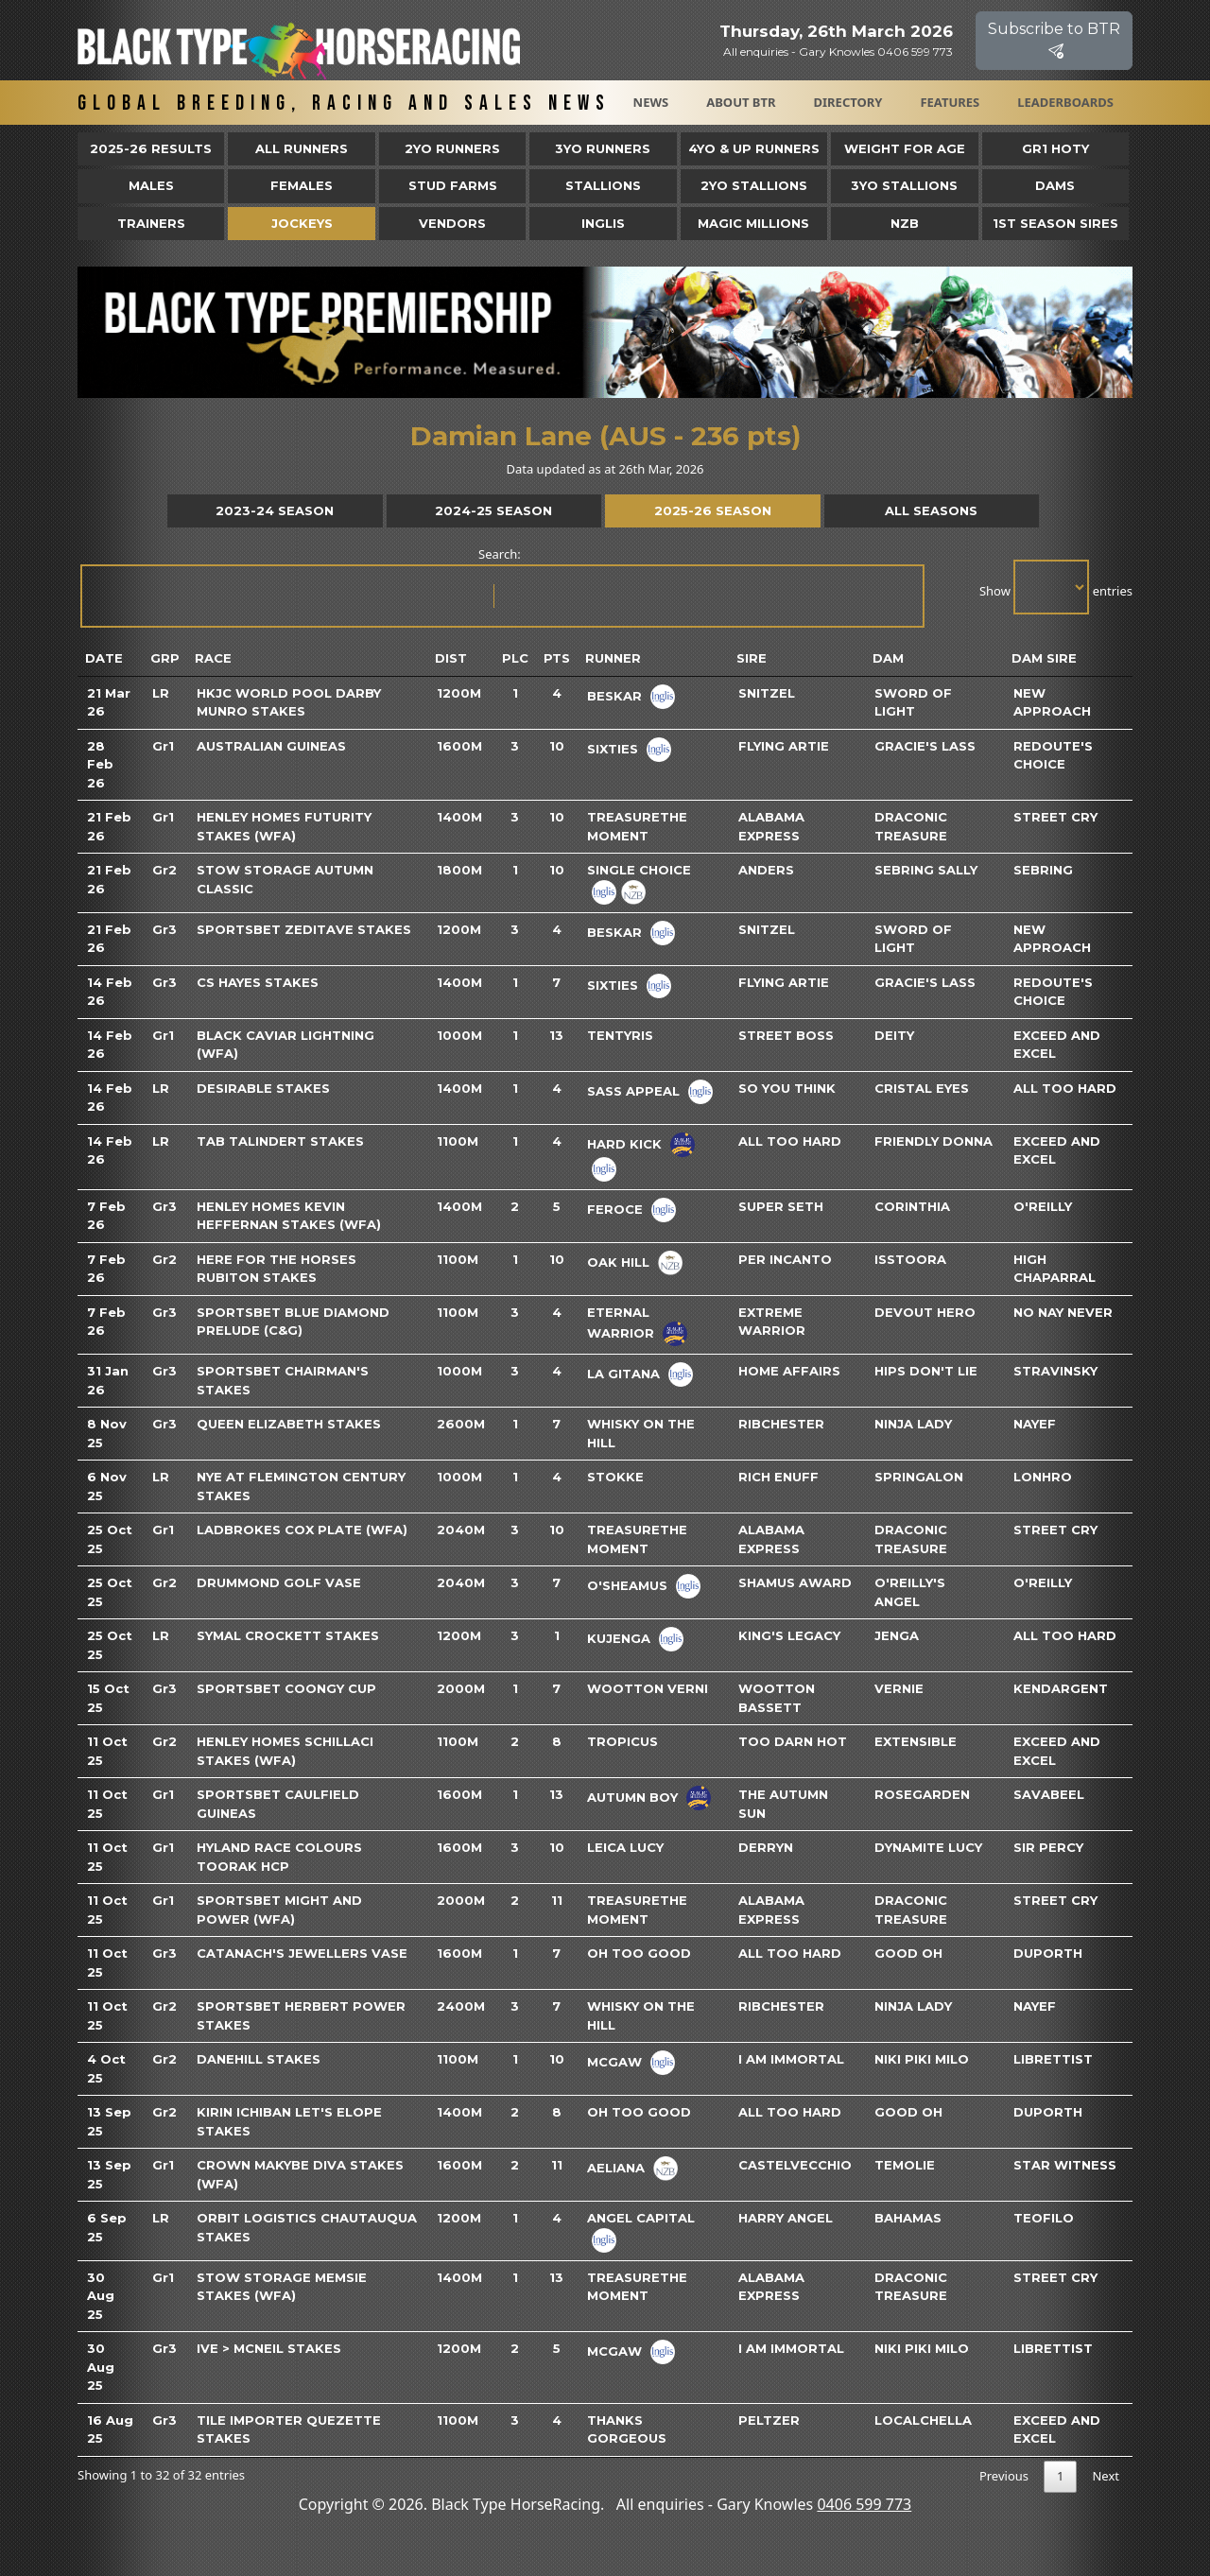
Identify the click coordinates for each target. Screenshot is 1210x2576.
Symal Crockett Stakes (288, 1635)
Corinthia (912, 1206)
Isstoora (910, 1259)
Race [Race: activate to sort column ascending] (213, 658)
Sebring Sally (925, 869)
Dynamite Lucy (928, 1847)
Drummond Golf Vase (279, 1582)
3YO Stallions (904, 185)
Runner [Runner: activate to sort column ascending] (613, 658)
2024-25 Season (493, 510)
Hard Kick (624, 1142)
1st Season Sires (1055, 223)
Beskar (614, 694)
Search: (501, 586)
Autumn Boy (632, 1797)
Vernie (899, 1688)
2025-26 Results (151, 148)
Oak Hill (618, 1261)
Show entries (1055, 587)
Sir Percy (1048, 1847)
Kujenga (618, 1638)
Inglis (603, 223)
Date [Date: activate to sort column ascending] (104, 658)
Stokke (615, 1476)
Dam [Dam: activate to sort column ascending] (888, 658)
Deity (894, 1035)
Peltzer (769, 2420)
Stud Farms (452, 185)
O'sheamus (627, 1585)
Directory (848, 102)
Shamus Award (795, 1582)
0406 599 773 (864, 2504)
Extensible (915, 1741)
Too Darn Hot (792, 1741)
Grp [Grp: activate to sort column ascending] (165, 658)
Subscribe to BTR (1054, 40)
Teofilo (1043, 2217)
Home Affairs (789, 1370)
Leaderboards (1065, 102)
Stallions (603, 185)
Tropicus (622, 1741)
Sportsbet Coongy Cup (286, 1688)
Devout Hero (925, 1312)
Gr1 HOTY (1055, 148)
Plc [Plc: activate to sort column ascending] (515, 658)
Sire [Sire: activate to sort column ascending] (751, 658)
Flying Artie (783, 745)
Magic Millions (753, 223)
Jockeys (302, 223)
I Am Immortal (791, 2058)
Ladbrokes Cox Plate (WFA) (302, 1529)
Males (151, 185)
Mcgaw (614, 2061)
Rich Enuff (778, 1476)
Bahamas (908, 2217)
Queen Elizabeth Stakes (289, 1423)
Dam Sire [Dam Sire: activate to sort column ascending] (1044, 658)
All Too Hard (1064, 1088)
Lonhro (1042, 1476)
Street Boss (786, 1035)
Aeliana (616, 2167)
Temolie (904, 2164)
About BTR (740, 102)
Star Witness (1064, 2164)
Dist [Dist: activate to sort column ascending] (451, 658)
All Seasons (931, 510)
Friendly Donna (933, 1141)
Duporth (1047, 1953)
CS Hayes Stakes (258, 982)
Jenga (896, 1635)
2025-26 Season (712, 510)
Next (1105, 2475)
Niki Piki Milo (921, 2058)
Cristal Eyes (921, 1088)
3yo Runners (602, 148)
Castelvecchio (795, 2164)
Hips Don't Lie (925, 1370)
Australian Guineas (271, 745)
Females (301, 185)
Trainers (151, 223)
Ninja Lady (913, 1423)
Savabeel (1048, 1794)
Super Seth (780, 1206)
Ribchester (781, 1423)
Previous (1003, 2475)
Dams (1055, 185)
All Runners (301, 148)
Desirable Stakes (263, 1088)
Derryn (765, 1847)
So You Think (787, 1088)
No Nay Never (1063, 1312)
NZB (904, 223)
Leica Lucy (625, 1847)
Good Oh (908, 1953)
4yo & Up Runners (754, 148)
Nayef (1034, 1423)
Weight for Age (904, 148)
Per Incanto (785, 1259)
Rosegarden (922, 1794)
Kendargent (1060, 1688)
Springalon (918, 1476)
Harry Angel (785, 2217)
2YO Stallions (753, 185)
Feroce (615, 1208)
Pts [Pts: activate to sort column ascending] (557, 658)
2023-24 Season (275, 510)
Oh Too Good (639, 1953)
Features (949, 102)
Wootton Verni (647, 1688)
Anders (766, 869)
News (651, 102)
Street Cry (1055, 816)
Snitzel (766, 692)
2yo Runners (452, 148)
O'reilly (1042, 1206)
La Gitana (623, 1373)
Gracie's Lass (925, 745)
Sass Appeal (633, 1090)
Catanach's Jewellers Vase (302, 1953)
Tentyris (620, 1035)
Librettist (1053, 2058)
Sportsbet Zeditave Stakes (304, 929)
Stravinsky (1055, 1370)
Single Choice (639, 869)
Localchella (923, 2420)
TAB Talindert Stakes (280, 1141)
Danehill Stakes (258, 2058)
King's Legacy (789, 1635)
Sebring (1043, 869)
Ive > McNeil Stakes (269, 2348)
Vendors (452, 223)
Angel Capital (641, 2217)
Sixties (612, 747)
